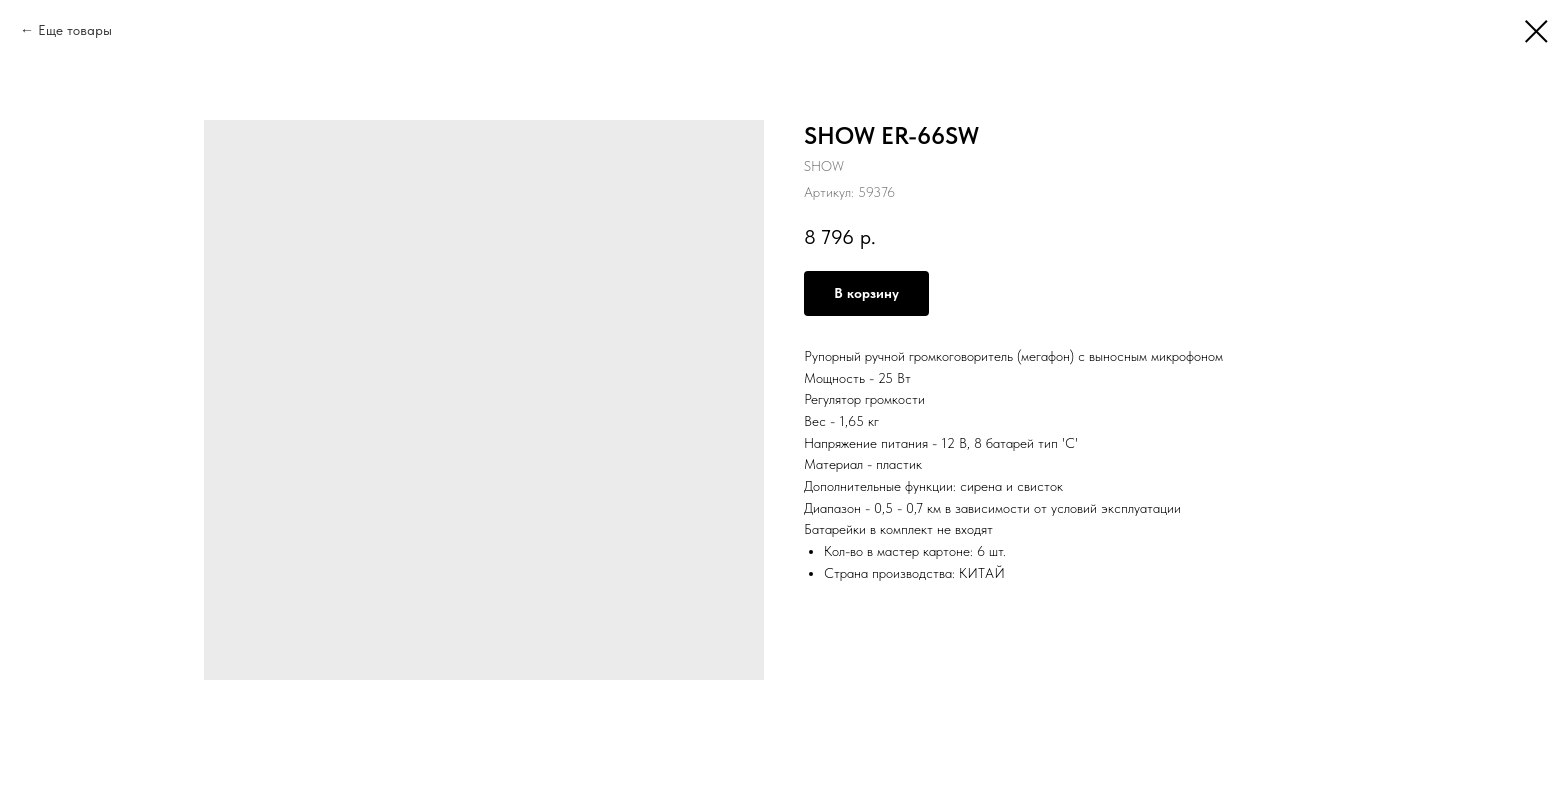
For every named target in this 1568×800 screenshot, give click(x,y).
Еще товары (75, 30)
